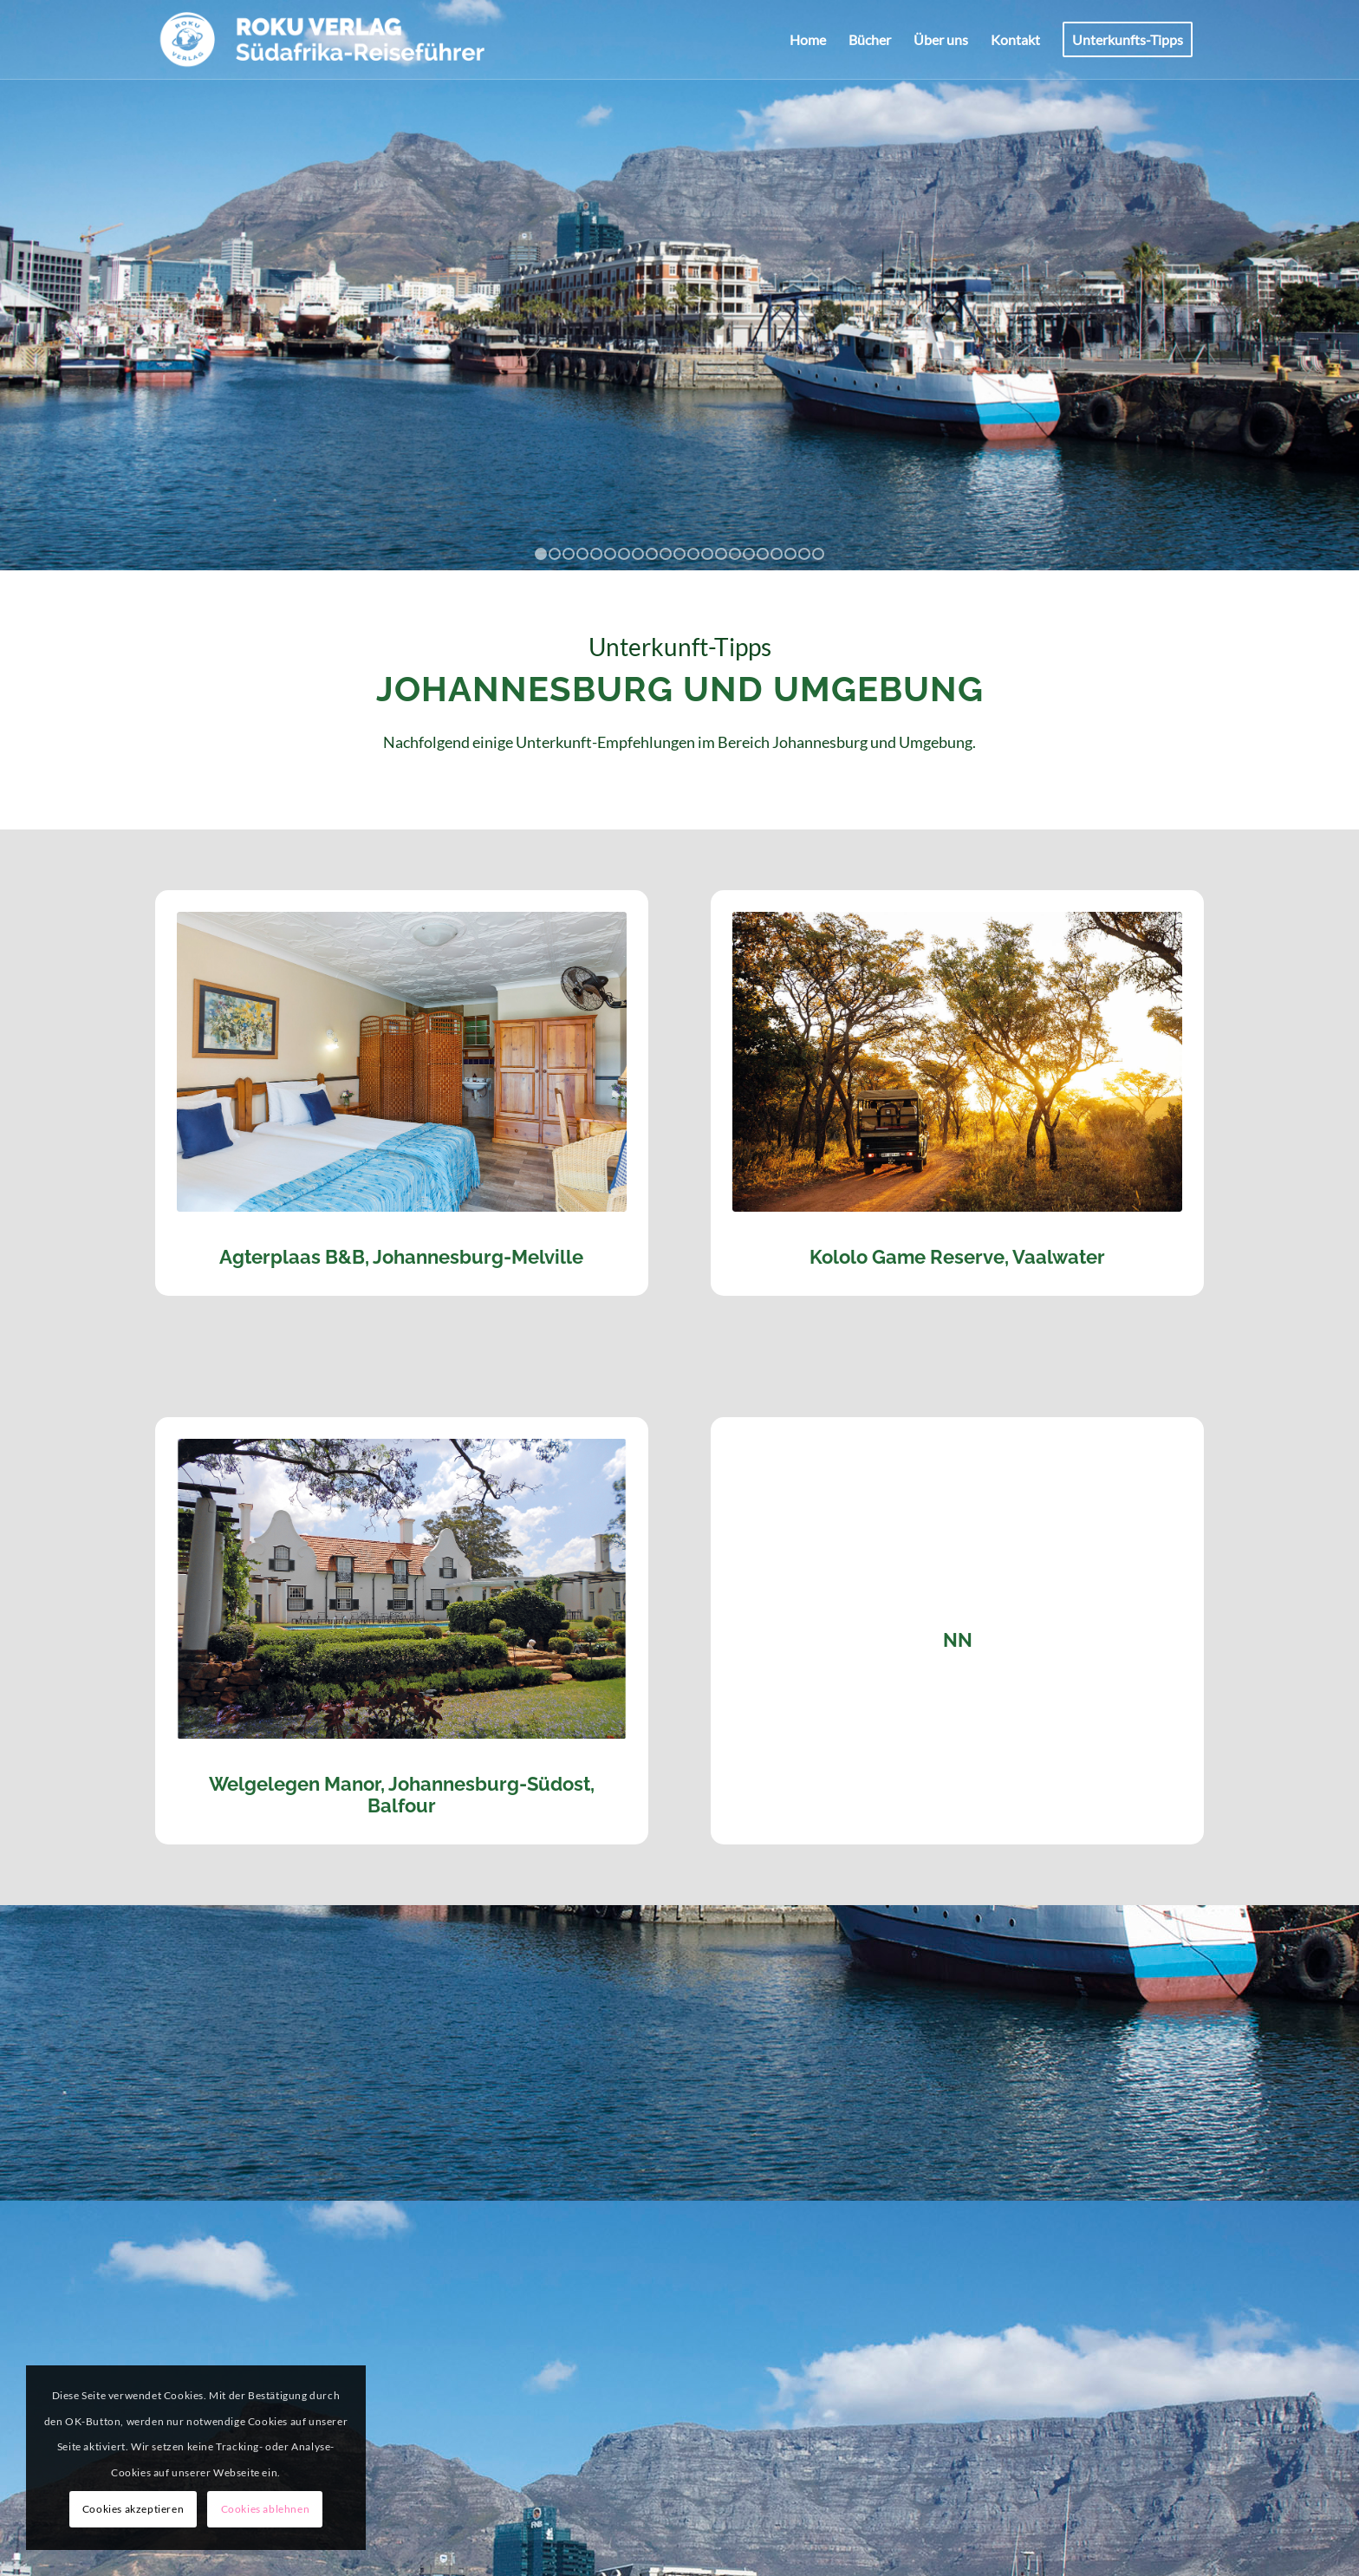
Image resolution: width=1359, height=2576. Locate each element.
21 (818, 554)
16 (749, 554)
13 (707, 554)
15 (735, 554)
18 (777, 554)
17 (763, 554)
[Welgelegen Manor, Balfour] (402, 1589)
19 (790, 554)
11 (679, 554)
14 (721, 554)
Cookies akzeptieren (133, 2508)
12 (693, 554)
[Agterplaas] (402, 1062)
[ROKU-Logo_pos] (323, 40)
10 (666, 554)
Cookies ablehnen (265, 2508)
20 (804, 554)
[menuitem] (807, 40)
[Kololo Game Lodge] (957, 1062)
